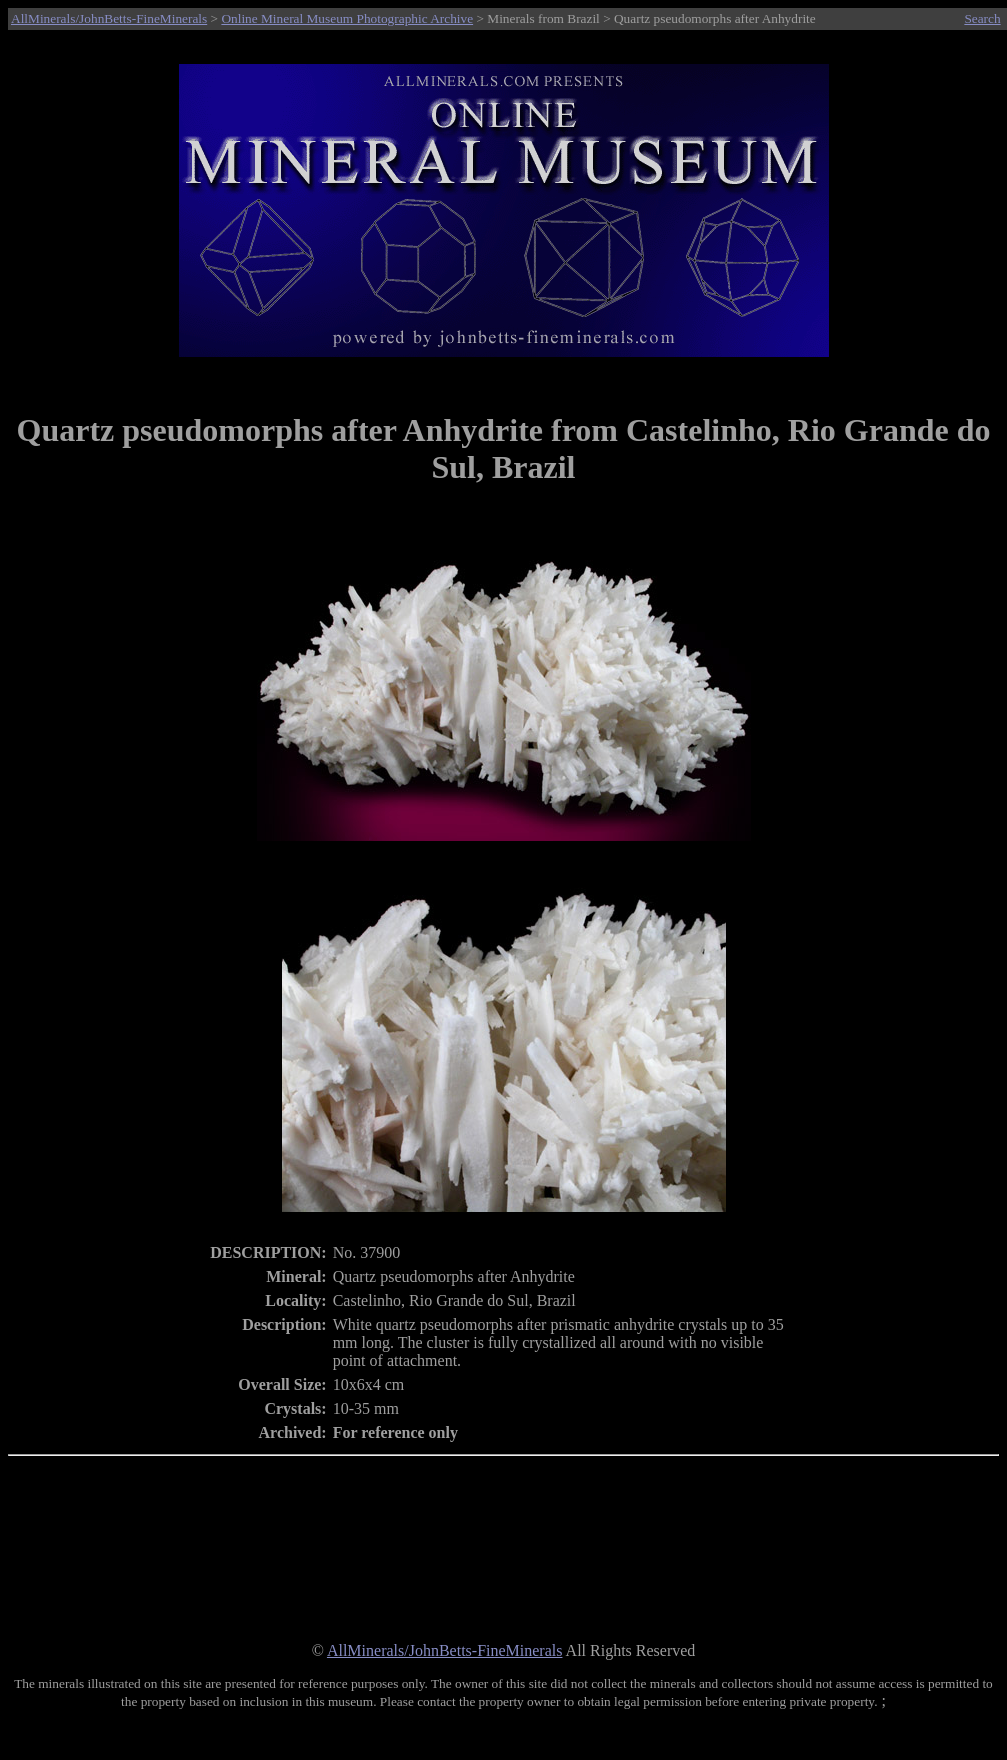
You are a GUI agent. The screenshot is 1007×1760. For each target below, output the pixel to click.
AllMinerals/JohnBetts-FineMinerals (109, 18)
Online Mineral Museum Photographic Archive (347, 18)
